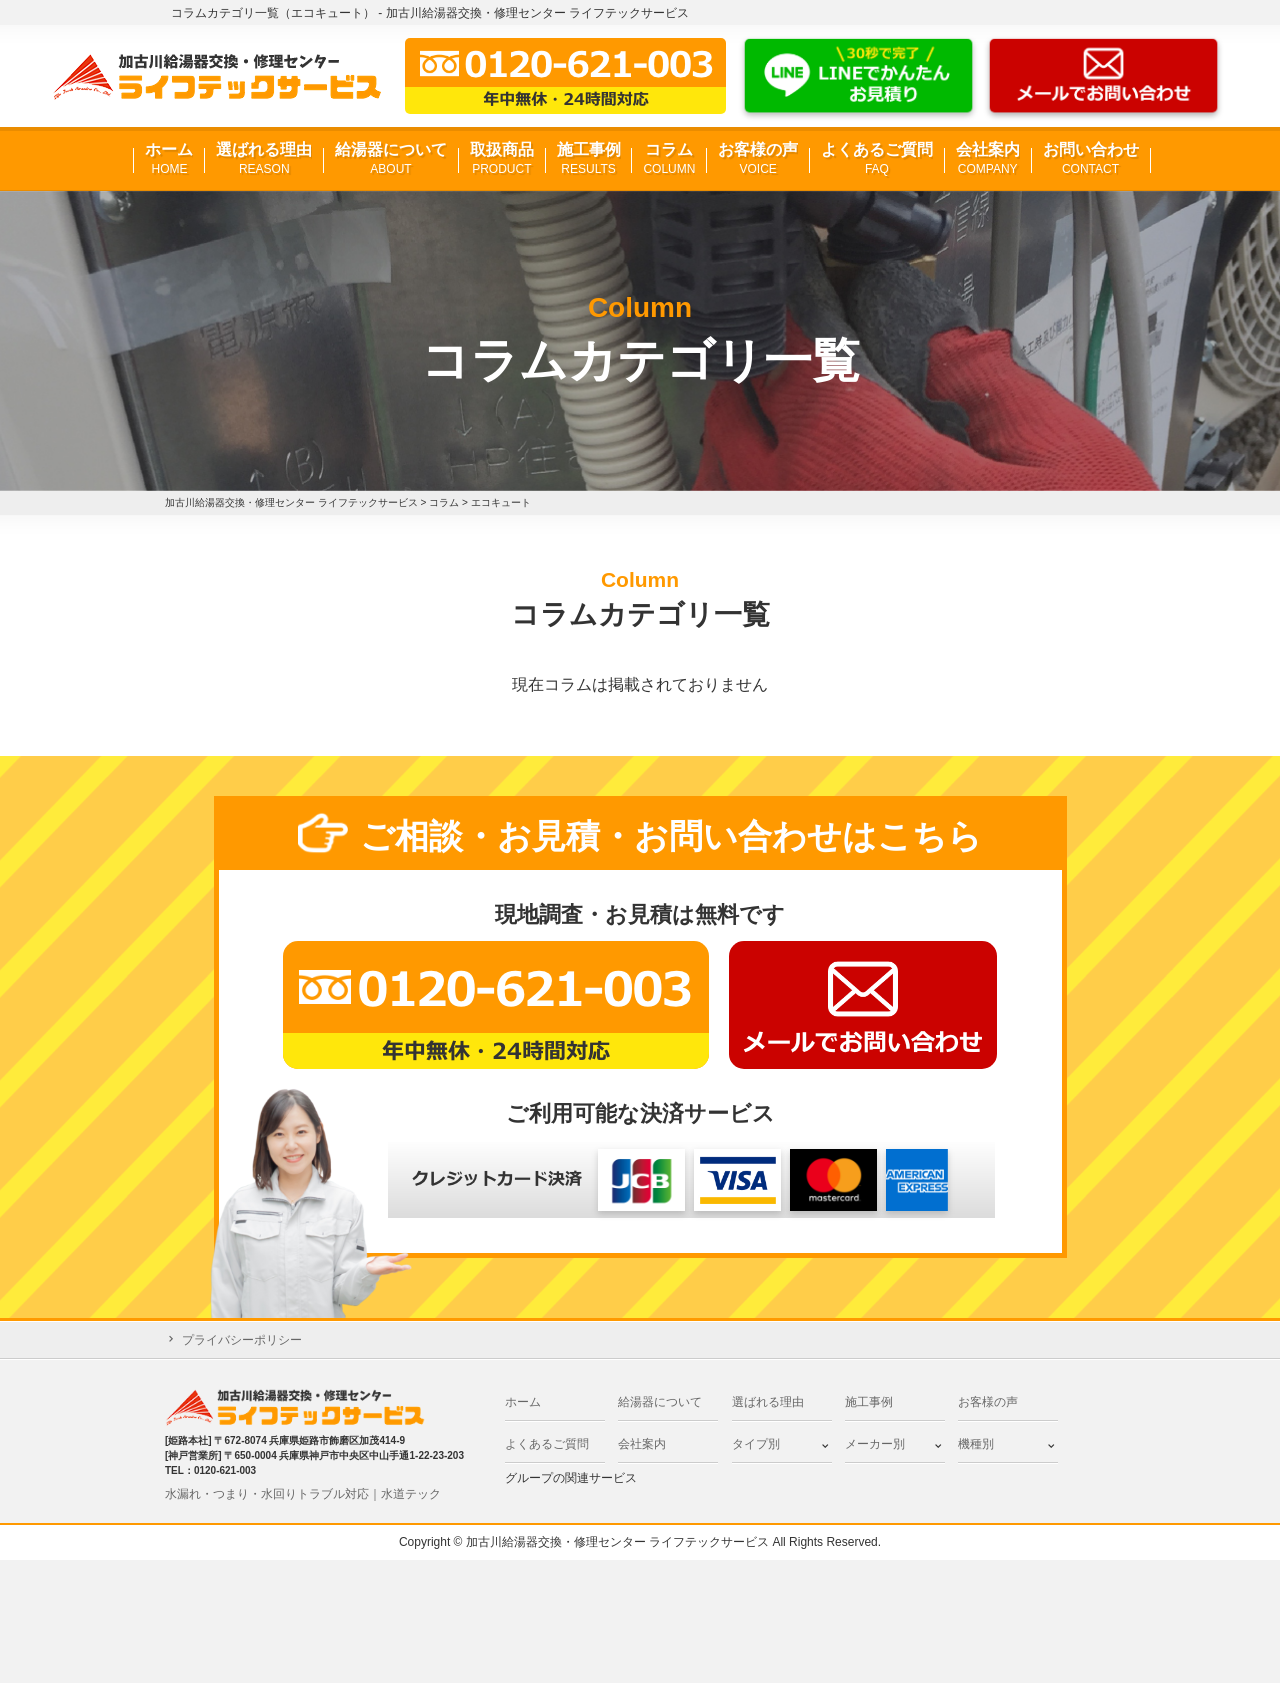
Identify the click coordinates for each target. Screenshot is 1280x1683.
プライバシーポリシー (242, 1340)
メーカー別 (875, 1444)
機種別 (976, 1444)
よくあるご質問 (877, 159)
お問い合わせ (1091, 159)
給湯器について (391, 159)
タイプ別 (756, 1444)
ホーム (169, 159)
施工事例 (589, 159)
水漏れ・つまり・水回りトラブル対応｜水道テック (303, 1494)
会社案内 (988, 159)
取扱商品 (502, 159)
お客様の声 (758, 159)
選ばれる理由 (264, 159)
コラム (669, 159)
